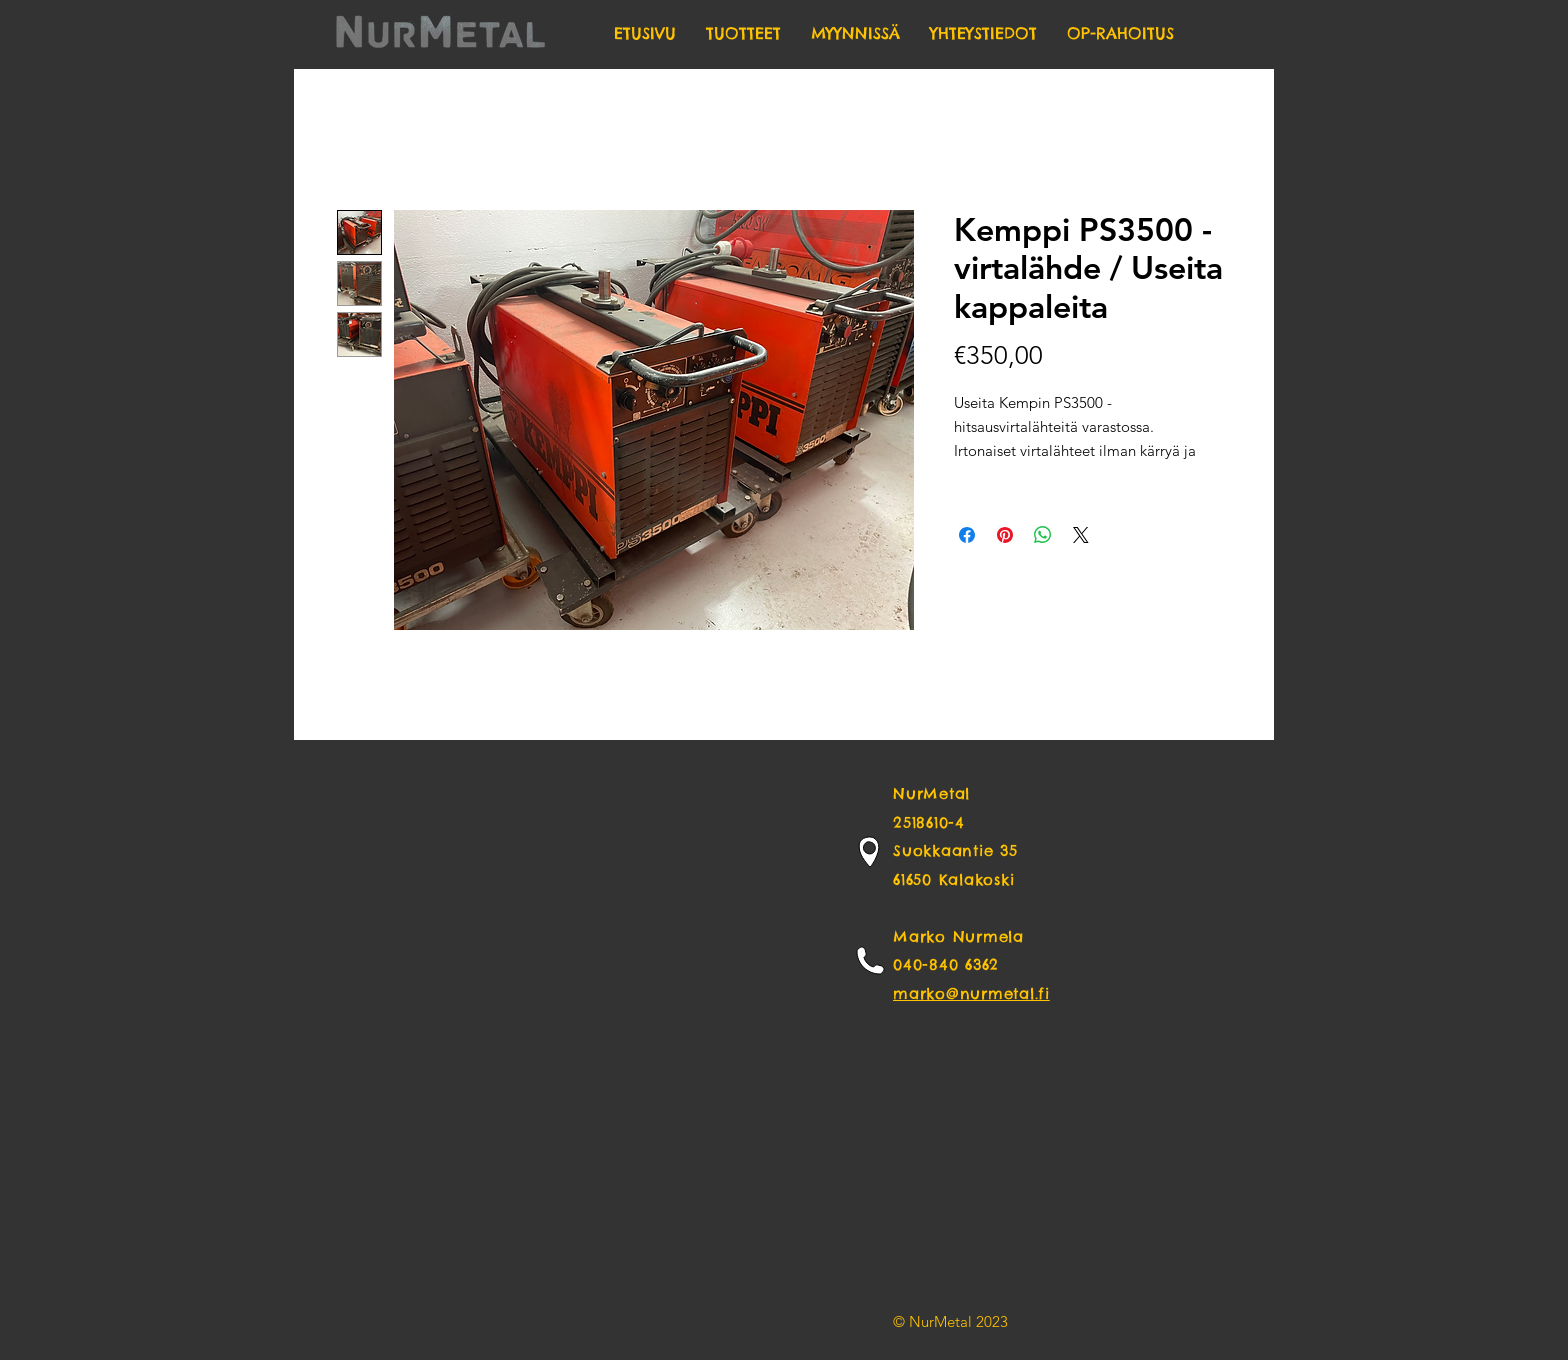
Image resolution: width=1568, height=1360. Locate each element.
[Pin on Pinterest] (1005, 535)
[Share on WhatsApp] (1043, 535)
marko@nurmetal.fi (971, 993)
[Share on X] (1081, 535)
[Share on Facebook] (967, 535)
